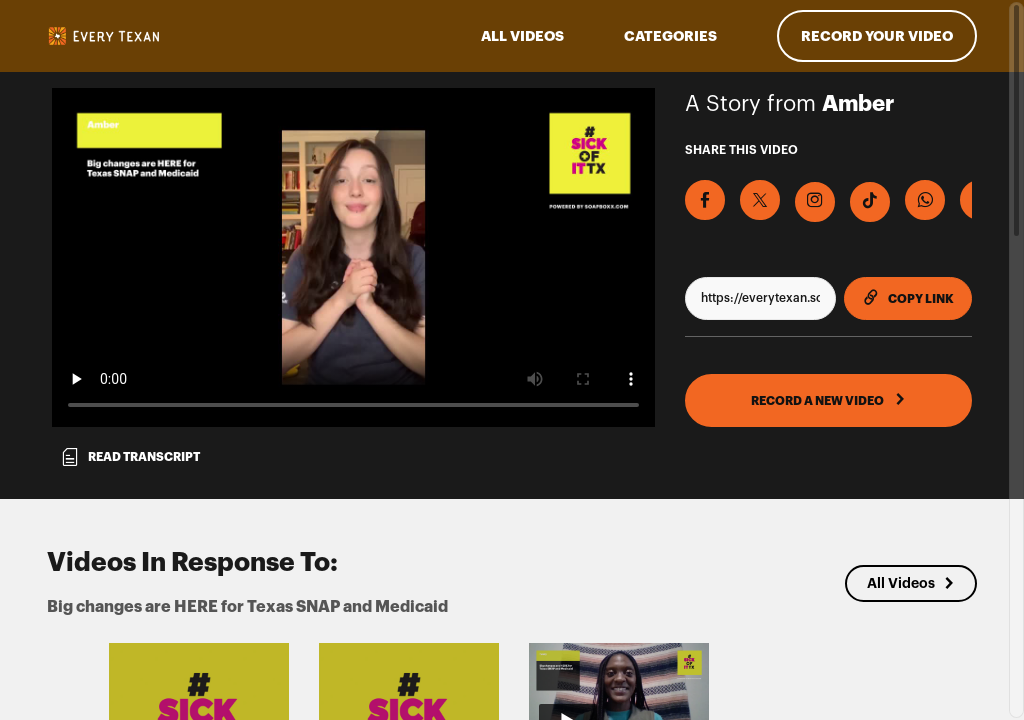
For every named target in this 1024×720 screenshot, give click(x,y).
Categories (670, 36)
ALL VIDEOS (522, 36)
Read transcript (130, 457)
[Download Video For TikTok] (870, 202)
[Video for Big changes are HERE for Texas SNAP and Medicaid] (353, 257)
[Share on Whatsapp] (925, 200)
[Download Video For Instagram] (815, 202)
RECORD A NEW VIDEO (828, 400)
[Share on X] (760, 200)
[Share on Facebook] (705, 200)
